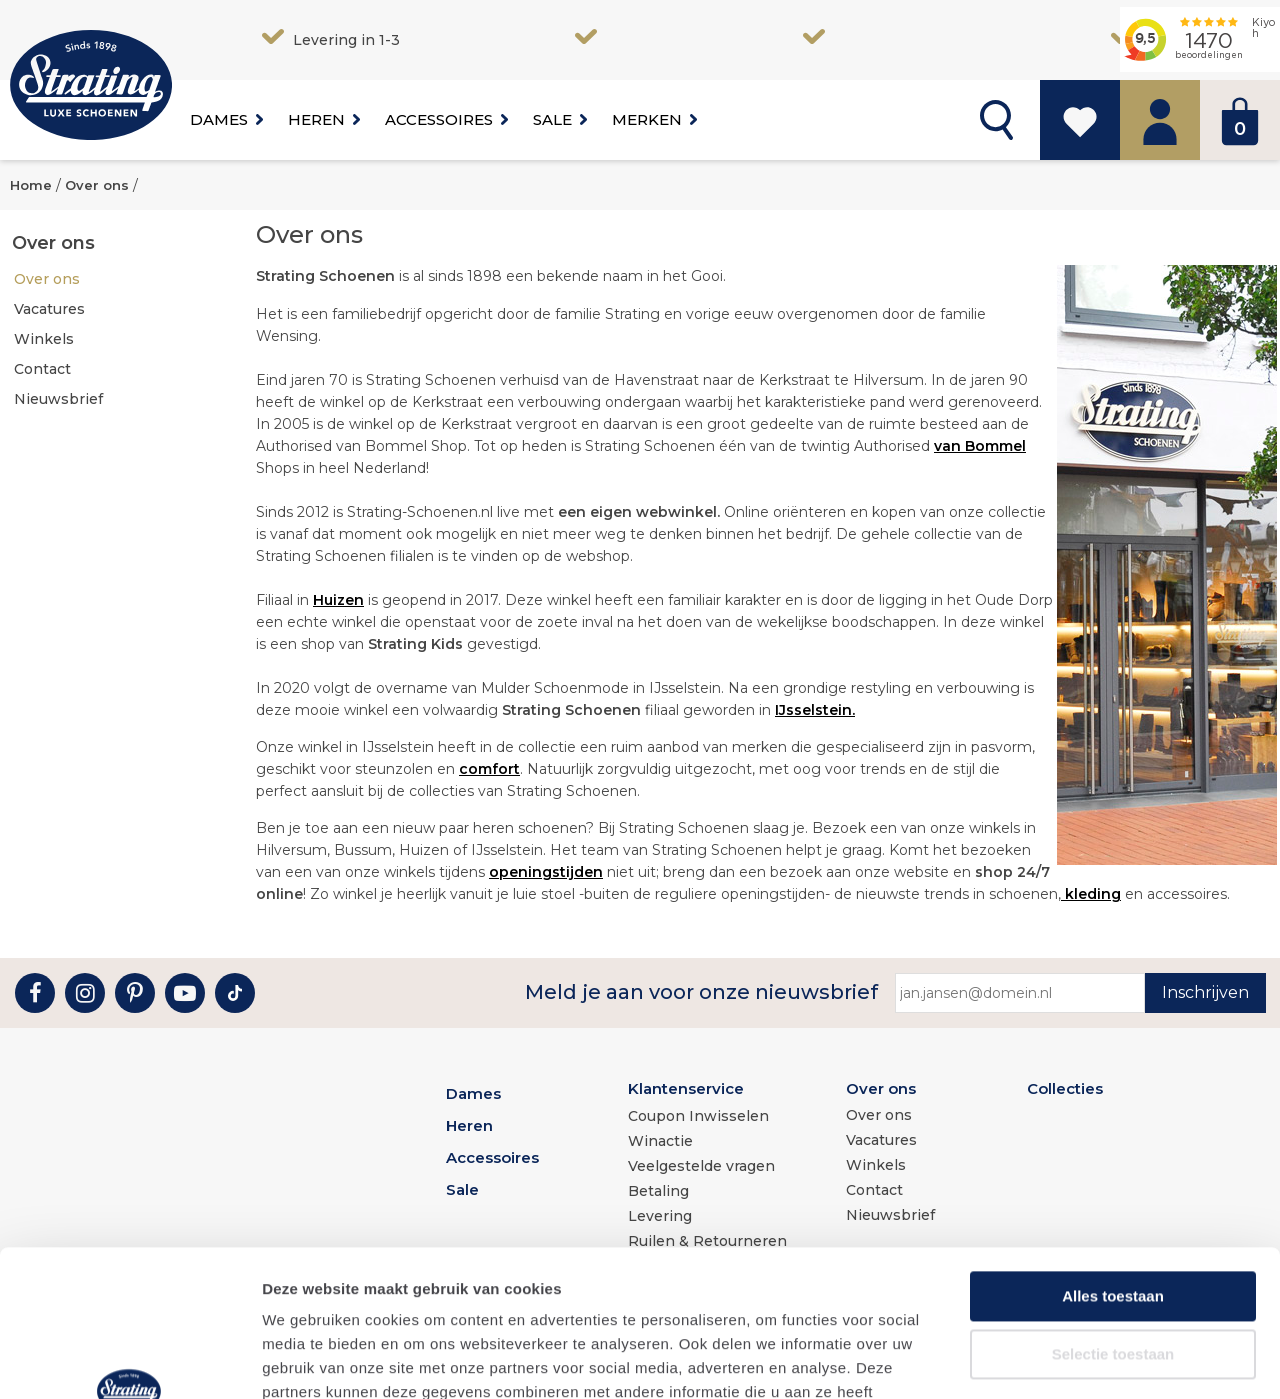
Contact (42, 369)
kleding (1091, 894)
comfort (489, 769)
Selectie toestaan (1113, 1216)
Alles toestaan (1113, 1158)
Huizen (338, 600)
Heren (316, 119)
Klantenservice (686, 1088)
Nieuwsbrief (58, 399)
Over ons (47, 279)
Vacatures (49, 309)
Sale (552, 119)
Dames (219, 119)
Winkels (44, 339)
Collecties (1065, 1088)
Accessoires (439, 119)
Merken (647, 119)
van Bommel (980, 446)
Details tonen (1080, 1359)
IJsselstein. (815, 710)
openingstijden (546, 872)
